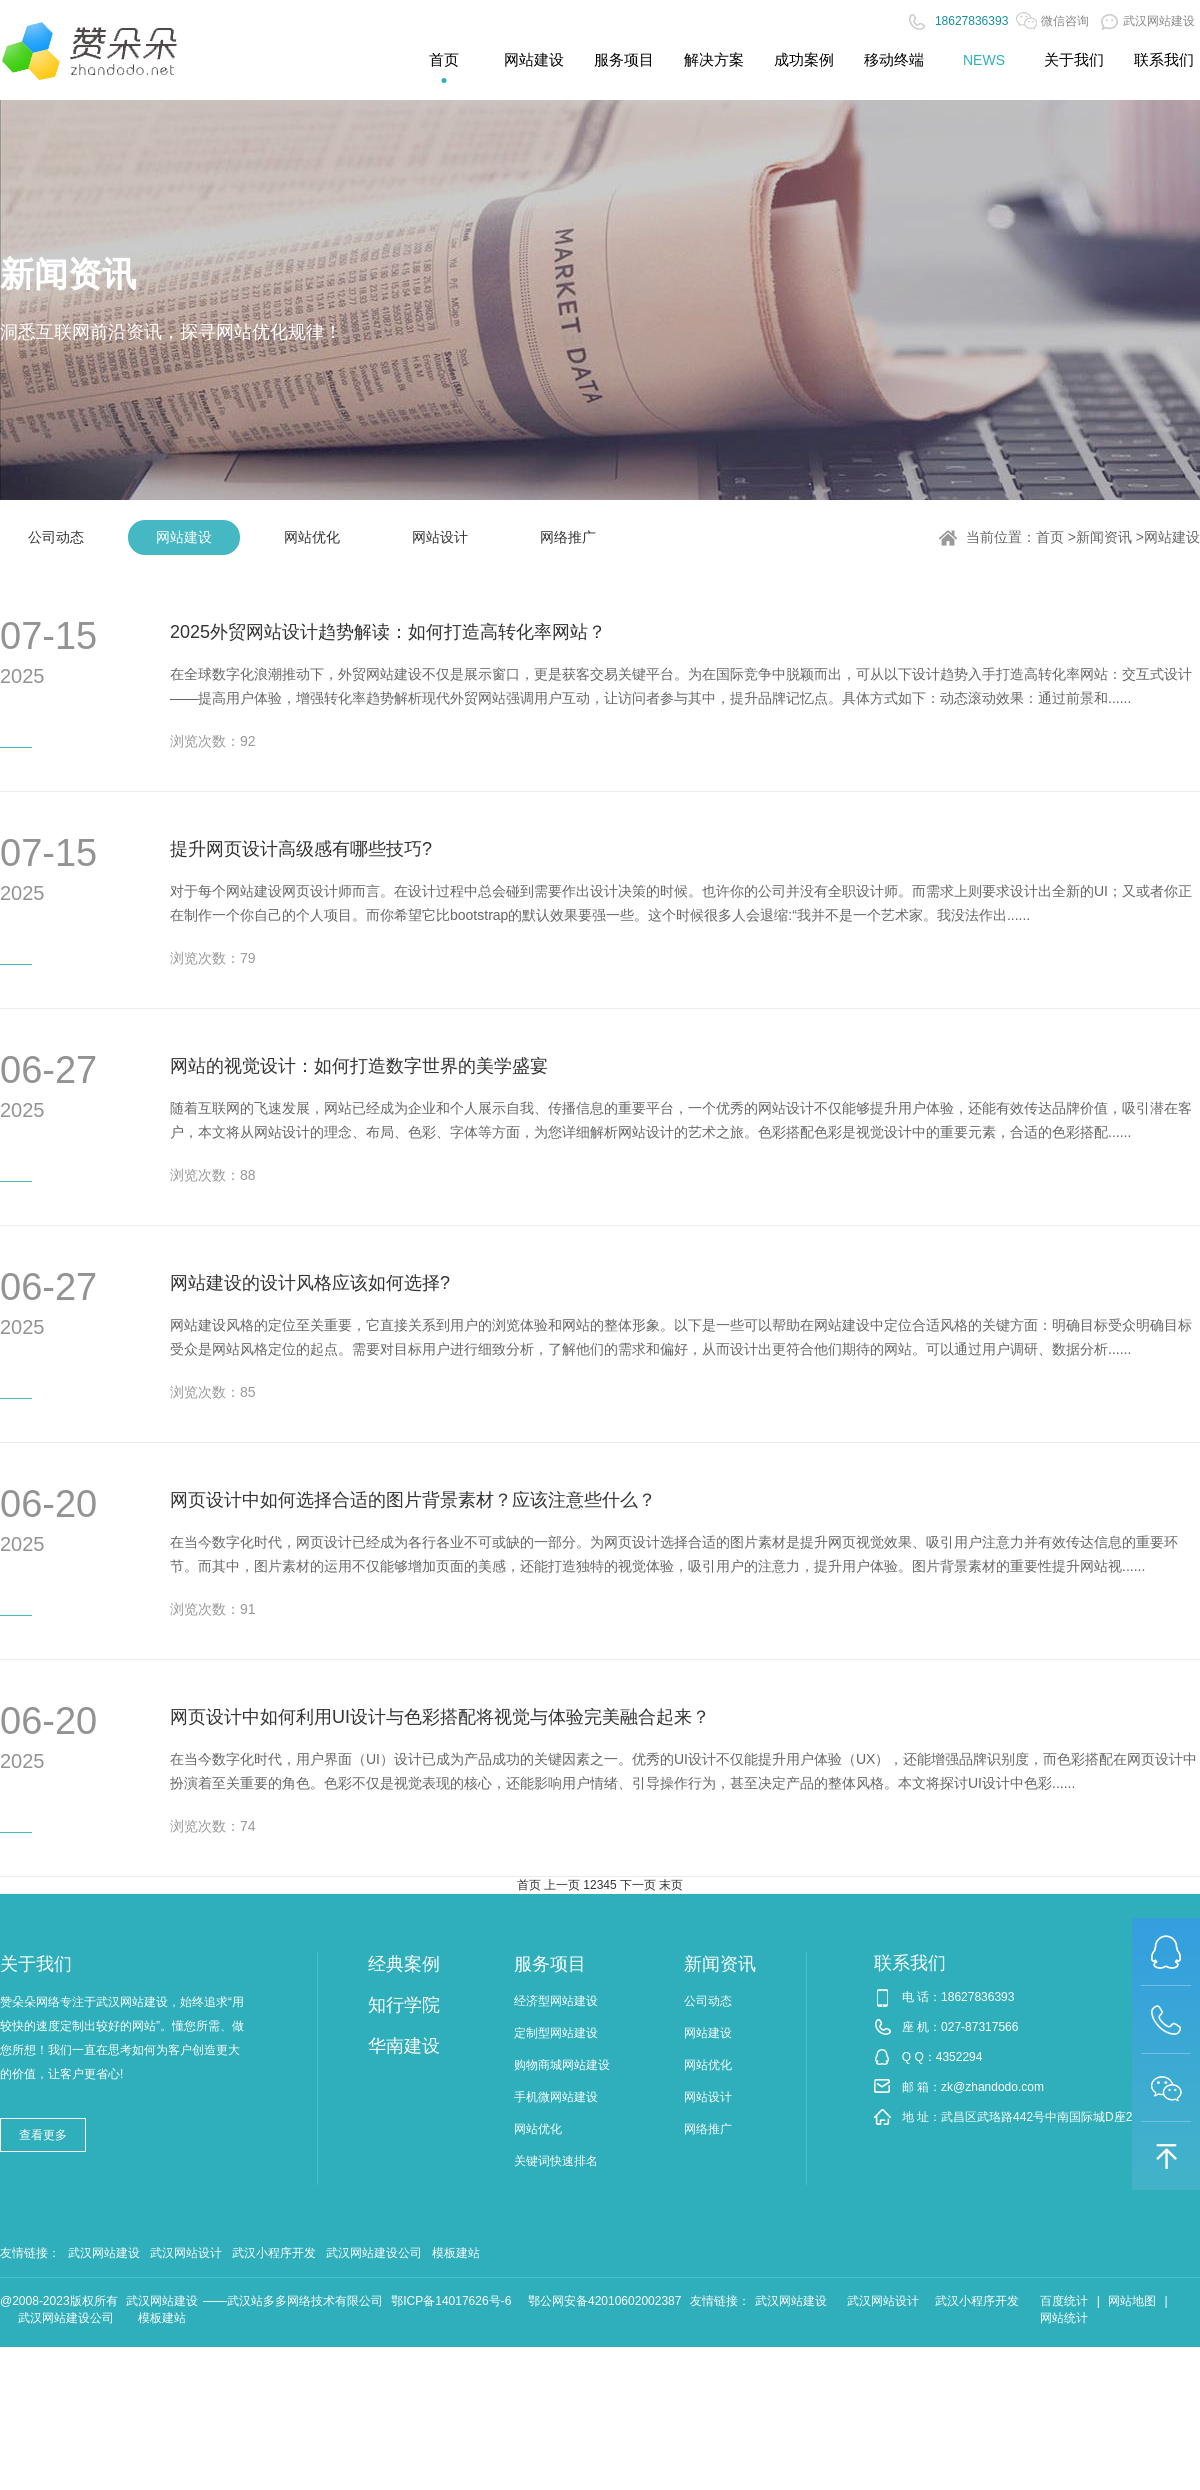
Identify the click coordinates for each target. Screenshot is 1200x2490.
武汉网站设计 (186, 2253)
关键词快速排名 (556, 2161)
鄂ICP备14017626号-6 (451, 2301)
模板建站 (456, 2253)
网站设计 (440, 537)
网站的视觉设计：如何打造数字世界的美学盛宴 (359, 1066)
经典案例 (404, 1964)
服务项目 (550, 1964)
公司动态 (56, 537)
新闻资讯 (1104, 537)
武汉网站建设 (1148, 21)
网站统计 (1064, 2318)
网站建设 (184, 537)
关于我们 (36, 1964)
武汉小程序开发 (274, 2253)
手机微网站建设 (556, 2097)
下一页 (638, 1885)
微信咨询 (1052, 21)
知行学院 (404, 2005)
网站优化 (312, 537)
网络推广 (568, 537)
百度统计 (1064, 2301)
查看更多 (43, 2135)
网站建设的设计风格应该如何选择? (310, 1283)
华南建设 (404, 2046)
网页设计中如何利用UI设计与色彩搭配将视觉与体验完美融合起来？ (440, 1717)
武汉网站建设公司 (374, 2253)
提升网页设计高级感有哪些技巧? (301, 849)
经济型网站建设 (556, 2001)
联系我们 (910, 1963)
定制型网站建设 (556, 2033)
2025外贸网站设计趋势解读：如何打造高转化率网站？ (388, 632)
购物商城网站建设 (562, 2065)
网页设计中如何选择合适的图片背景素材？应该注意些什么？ (413, 1500)
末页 (671, 1885)
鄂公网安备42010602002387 (604, 2301)
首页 (1050, 537)
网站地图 (1132, 2301)
